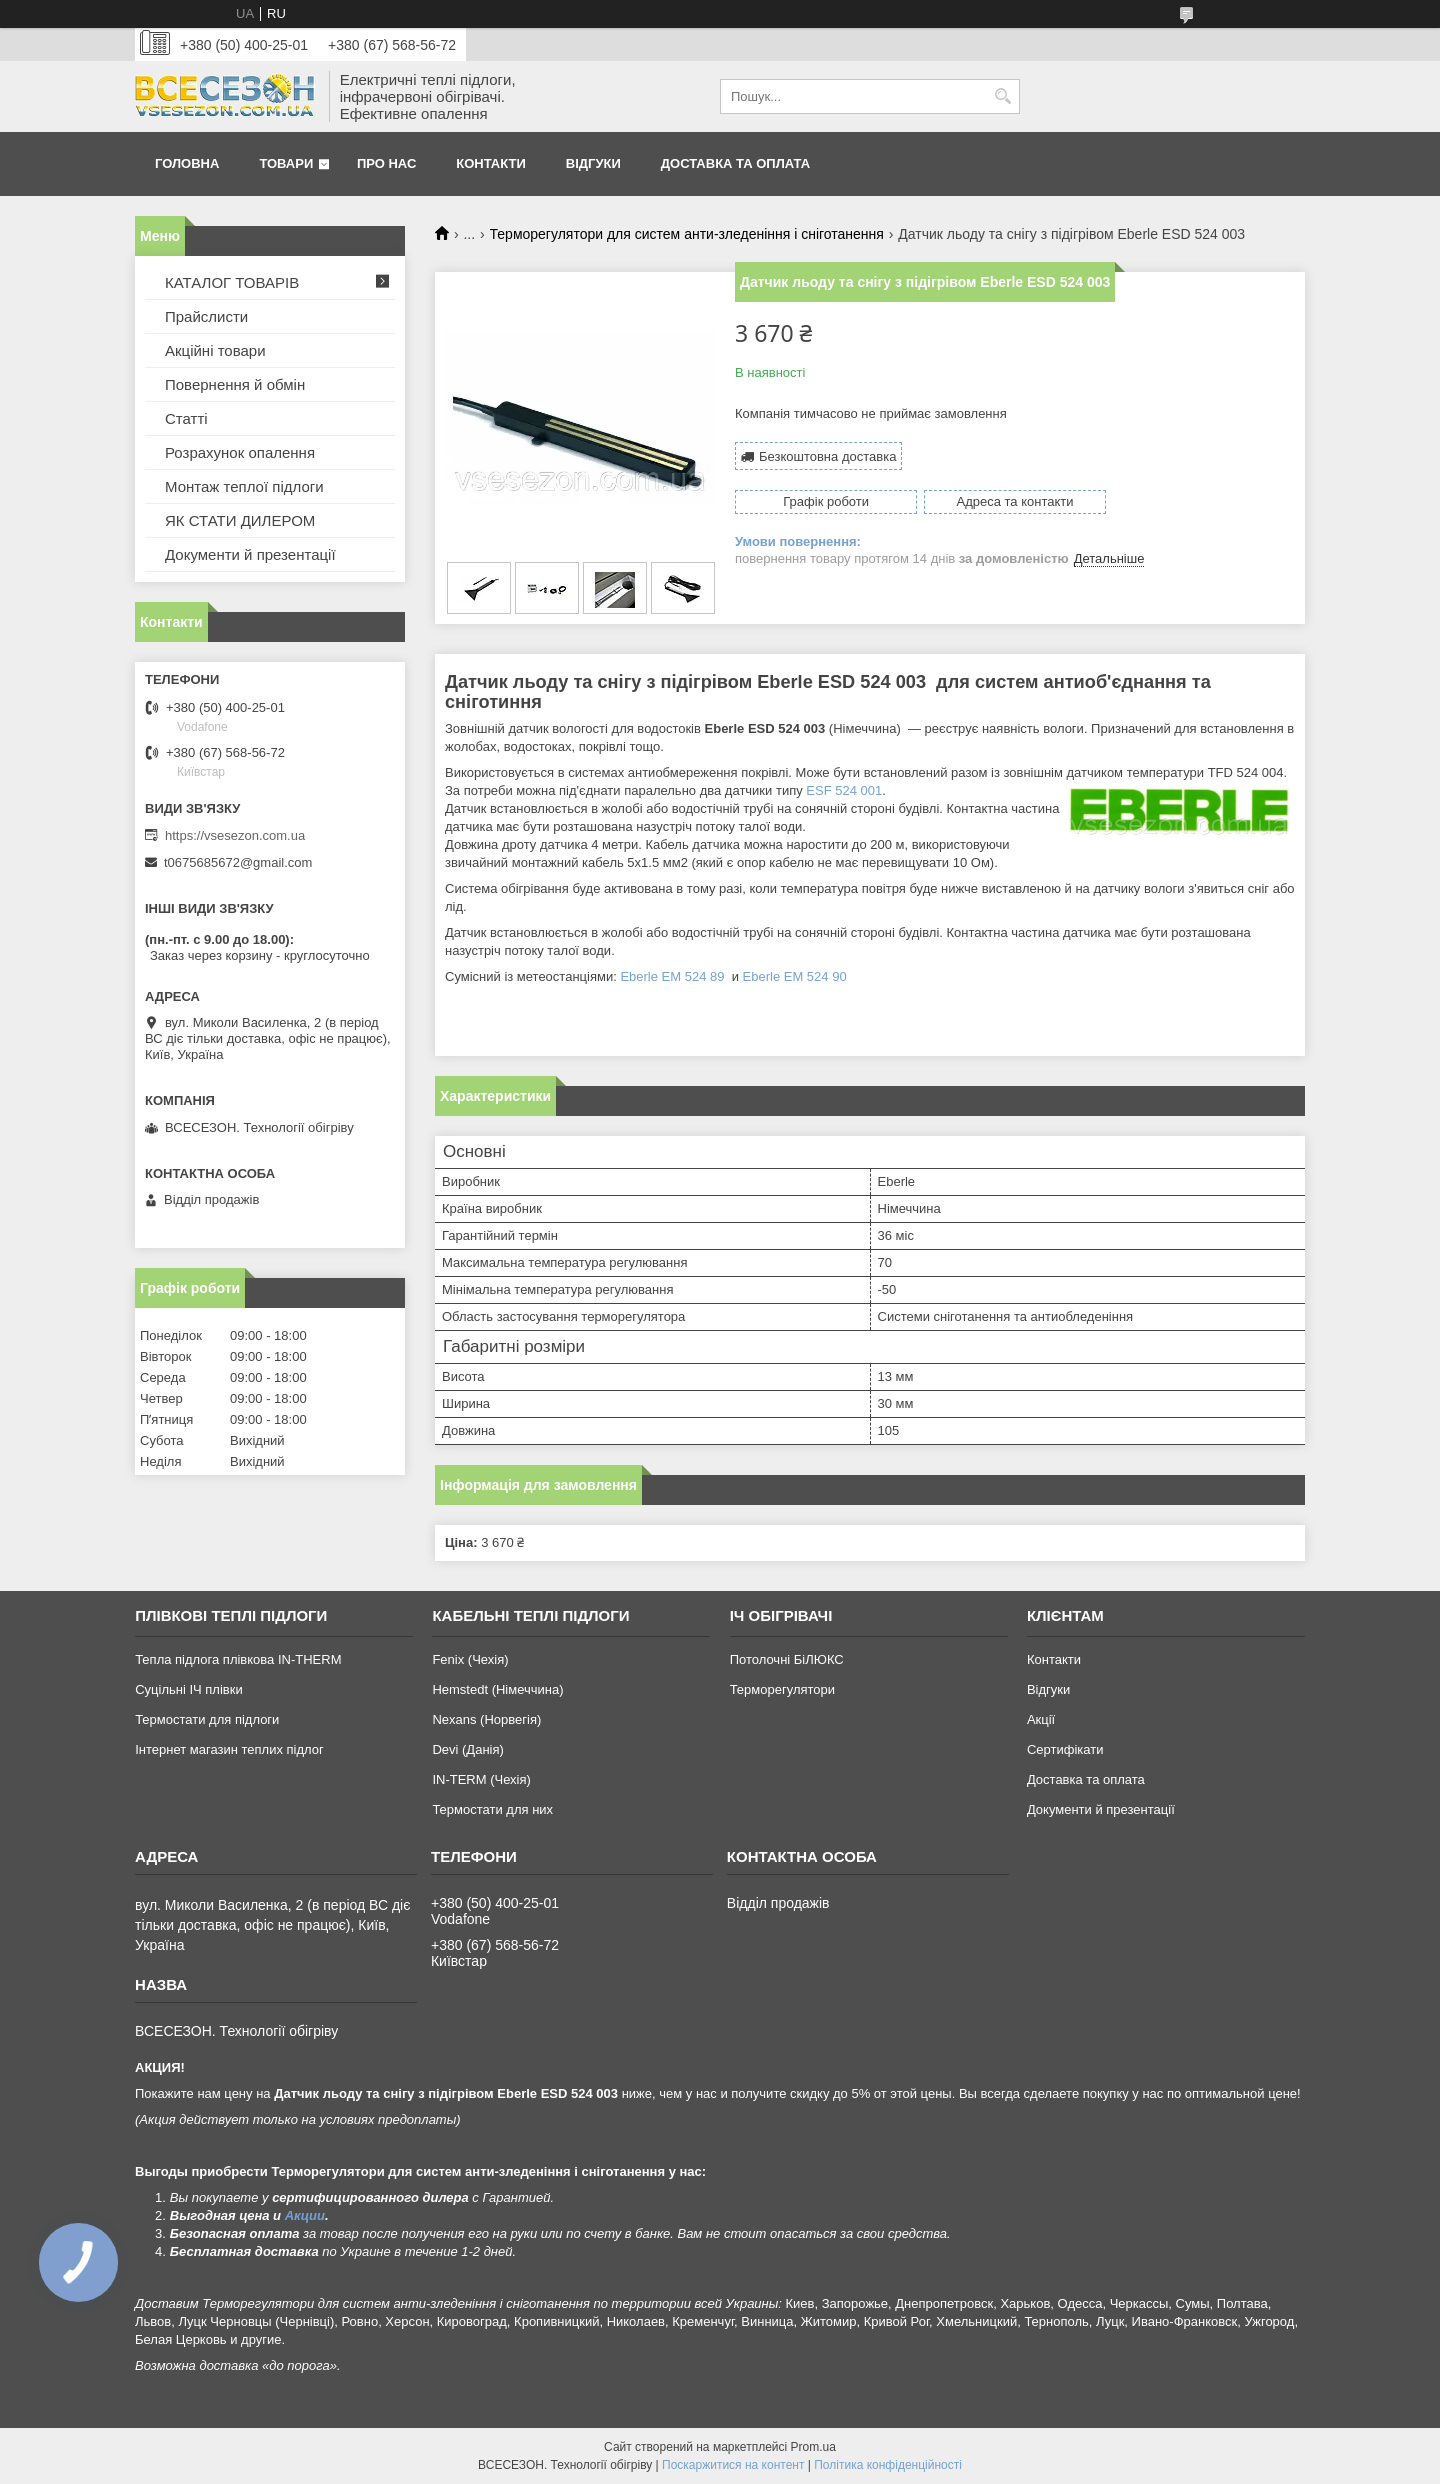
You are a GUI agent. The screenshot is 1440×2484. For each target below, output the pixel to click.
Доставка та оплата (735, 163)
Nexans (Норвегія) (486, 1719)
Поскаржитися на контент (733, 2465)
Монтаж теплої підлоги (244, 486)
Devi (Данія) (467, 1749)
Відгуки (593, 163)
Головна (187, 163)
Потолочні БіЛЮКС (787, 1659)
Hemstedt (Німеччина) (497, 1689)
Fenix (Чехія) (470, 1659)
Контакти (491, 163)
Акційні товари (215, 350)
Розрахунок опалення (240, 452)
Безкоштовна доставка (827, 456)
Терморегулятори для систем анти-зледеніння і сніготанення (687, 234)
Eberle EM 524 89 (674, 976)
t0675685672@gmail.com (238, 862)
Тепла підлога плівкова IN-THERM (238, 1659)
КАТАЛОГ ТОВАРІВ (232, 282)
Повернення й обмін (235, 384)
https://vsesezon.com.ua (235, 835)
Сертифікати (1065, 1749)
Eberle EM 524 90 (795, 976)
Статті (186, 418)
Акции (305, 2215)
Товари (286, 163)
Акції (1041, 1719)
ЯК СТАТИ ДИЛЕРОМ (240, 520)
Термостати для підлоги (207, 1719)
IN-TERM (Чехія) (481, 1779)
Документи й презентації (250, 554)
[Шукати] (1002, 96)
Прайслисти (206, 316)
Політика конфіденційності (888, 2465)
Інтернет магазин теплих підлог (229, 1749)
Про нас (386, 163)
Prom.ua (813, 2447)
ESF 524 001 (844, 790)
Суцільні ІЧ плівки (189, 1689)
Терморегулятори (782, 1689)
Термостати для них (492, 1809)
